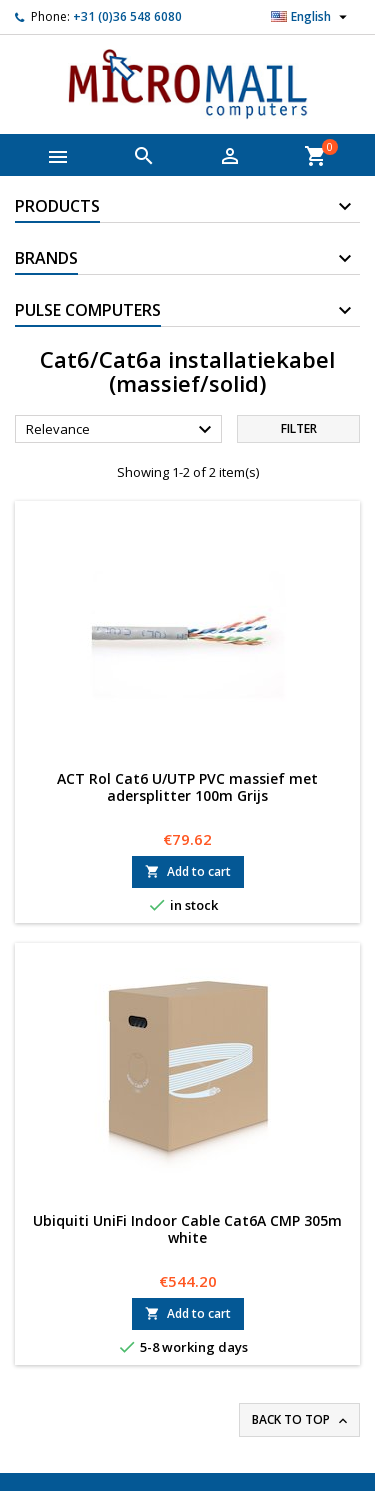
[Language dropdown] (311, 17)
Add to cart (188, 871)
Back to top (301, 1420)
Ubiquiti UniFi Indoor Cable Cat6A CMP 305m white (187, 1229)
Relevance (121, 430)
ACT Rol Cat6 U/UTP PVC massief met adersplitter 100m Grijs (187, 787)
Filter (299, 428)
